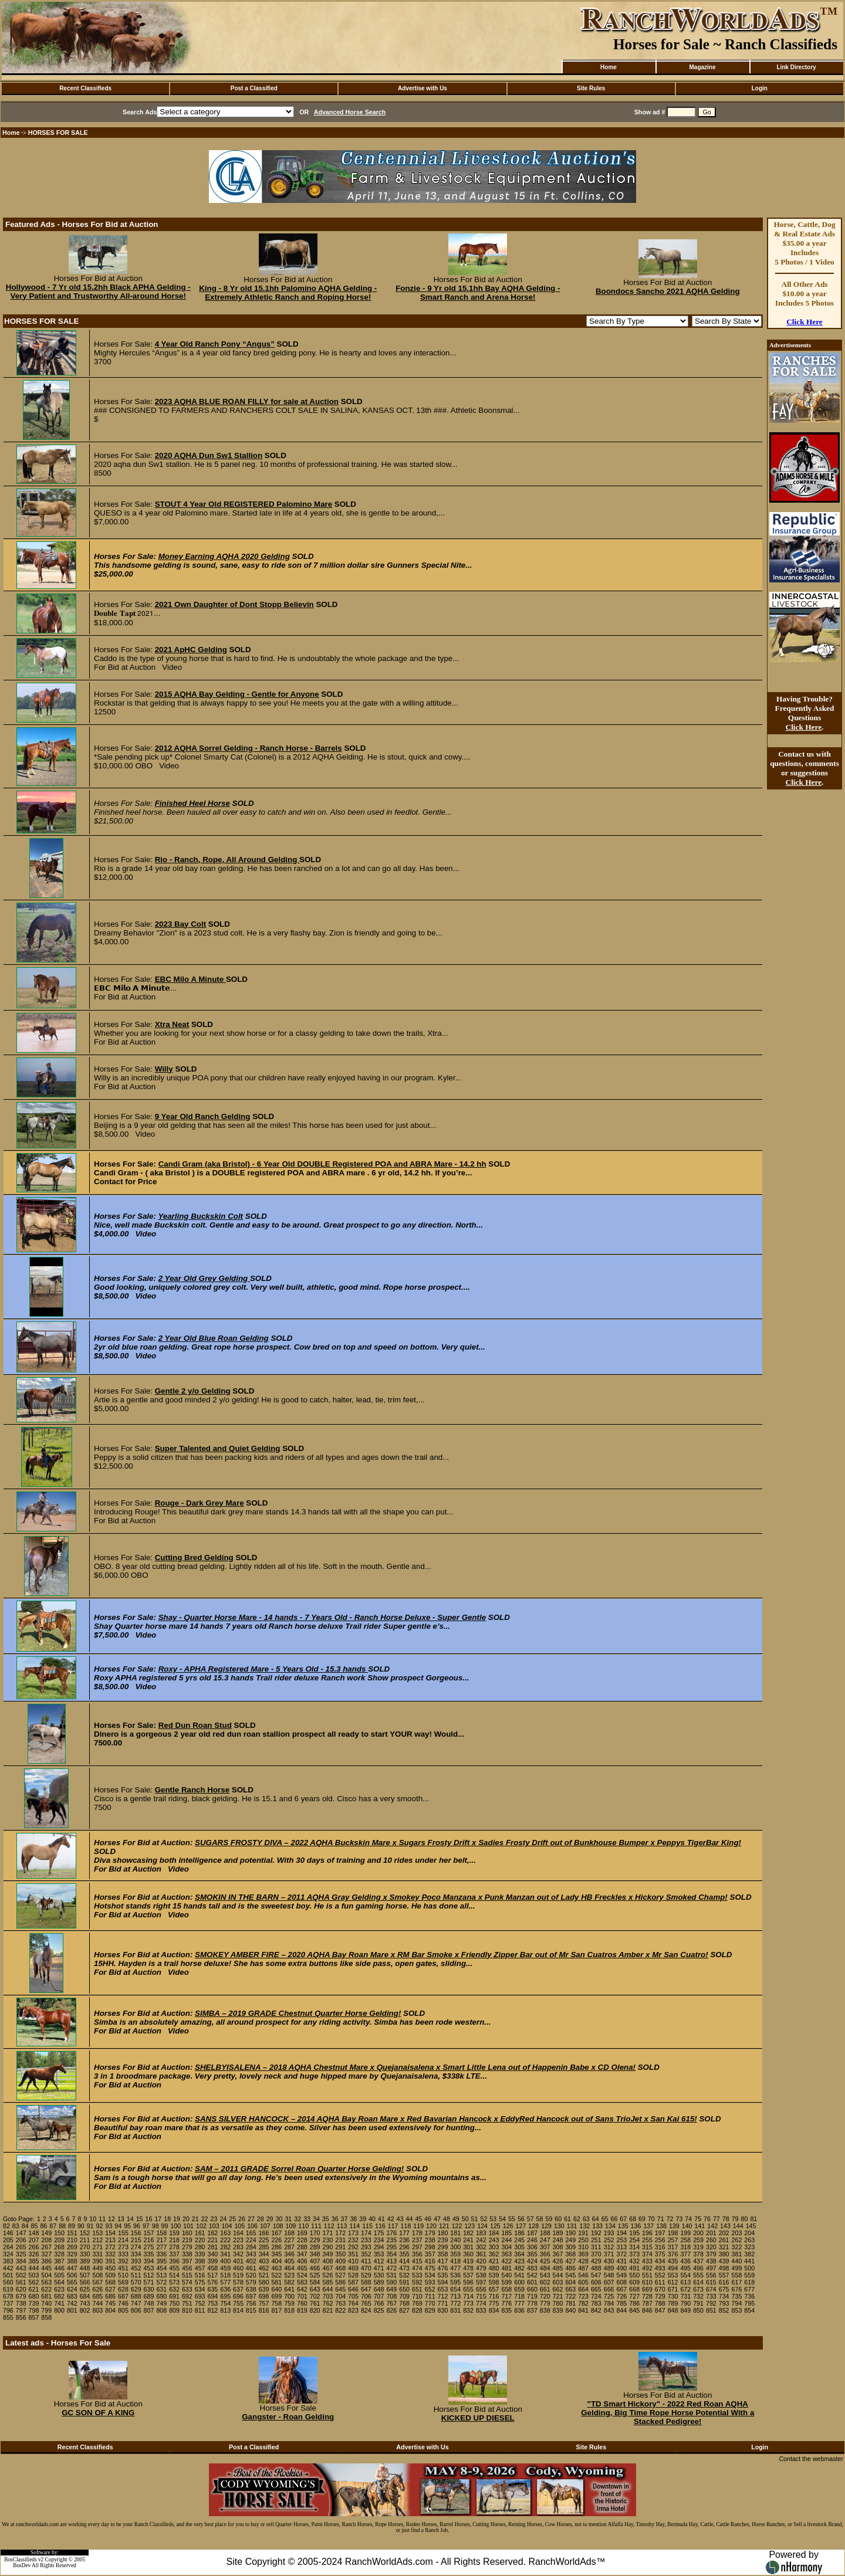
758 (276, 2303)
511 (136, 2275)
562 (34, 2282)
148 (34, 2232)
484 (545, 2268)
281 (213, 2246)
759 (289, 2303)
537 (468, 2275)
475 (430, 2268)
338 (187, 2254)
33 (306, 2218)
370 (596, 2254)
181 (455, 2232)
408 (328, 2261)
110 (303, 2225)
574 (187, 2282)
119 (418, 2225)
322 (737, 2246)
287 (289, 2246)
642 (302, 2289)
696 (238, 2296)
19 (176, 2218)
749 (161, 2303)
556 (711, 2275)
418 (455, 2261)
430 (609, 2261)
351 (353, 2254)
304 (506, 2246)
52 (483, 2218)
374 (647, 2254)
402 (251, 2261)
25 (232, 2218)
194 (622, 2232)
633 (187, 2289)
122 (457, 2225)
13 (120, 2218)
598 (494, 2282)
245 (519, 2239)
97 (146, 2225)
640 (276, 2289)
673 (698, 2289)
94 (117, 2225)
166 (264, 2232)
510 (123, 2275)
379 (711, 2254)
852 (724, 2310)
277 (161, 2246)
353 (379, 2254)
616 (724, 2282)
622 (46, 2289)
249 (570, 2239)
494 (673, 2268)
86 (43, 2225)
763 (340, 2303)
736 (749, 2296)
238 (430, 2239)
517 (213, 2275)
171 (328, 2232)
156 (136, 2232)
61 (567, 2218)
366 (545, 2254)
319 (698, 2246)
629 (136, 2289)
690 (161, 2296)
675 (724, 2289)
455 (174, 2268)
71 (660, 2218)
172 (340, 2232)
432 (634, 2261)
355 (404, 2254)
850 (698, 2310)
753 (213, 2303)
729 (660, 2296)
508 (97, 2275)
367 (558, 2254)
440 (737, 2261)
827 (404, 2310)
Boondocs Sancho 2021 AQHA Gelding (668, 291)
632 (174, 2289)
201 (711, 2232)
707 (379, 2296)
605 (583, 2282)
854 (749, 2310)
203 (737, 2232)
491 (634, 2268)
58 (539, 2218)
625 (85, 2289)
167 (276, 2232)
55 (511, 2218)
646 (353, 2289)
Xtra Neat (172, 1024)
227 (289, 2239)
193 (609, 2232)
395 (161, 2261)
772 (455, 2303)
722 (570, 2296)
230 (328, 2239)
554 (685, 2275)
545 (570, 2275)
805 (123, 2310)
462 (264, 2268)
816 (264, 2310)
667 (622, 2289)
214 (123, 2239)
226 (276, 2239)
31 (288, 2218)
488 (596, 2268)
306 (532, 2246)
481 (506, 2268)
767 (391, 2303)
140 (687, 2225)
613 (685, 2282)
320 (711, 2246)
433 (647, 2261)
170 (315, 2232)
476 (443, 2268)
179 (430, 2232)
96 (136, 2225)
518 (225, 2275)
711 (430, 2296)
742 (72, 2303)
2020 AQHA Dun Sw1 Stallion (208, 455)
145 (751, 2225)
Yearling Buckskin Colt (200, 1216)
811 (200, 2310)
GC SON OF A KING (98, 2412)
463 (276, 2268)
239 (443, 2239)
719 (532, 2296)
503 (34, 2275)
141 (700, 2225)
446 (59, 2268)
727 (634, 2296)
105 (239, 2225)
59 (548, 2218)
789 (673, 2303)
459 (225, 2268)
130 (559, 2225)
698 (264, 2296)
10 (92, 2218)
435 (673, 2261)
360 (468, 2254)
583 (302, 2282)
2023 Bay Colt (180, 924)
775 (494, 2303)
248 (558, 2239)
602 (545, 2282)
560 (8, 2282)
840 (570, 2310)
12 (111, 2218)
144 (738, 2225)
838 (545, 2310)
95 (127, 2225)
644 (328, 2289)
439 (724, 2261)
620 (21, 2289)
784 (609, 2303)
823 (353, 2310)
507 (85, 2275)
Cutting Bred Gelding (194, 1557)
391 (110, 2261)
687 (123, 2296)
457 (200, 2268)
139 (674, 2225)
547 (596, 2275)
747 (136, 2303)
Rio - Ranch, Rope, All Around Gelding (227, 859)
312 (609, 2246)
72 (670, 2218)
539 (494, 2275)
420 (481, 2261)
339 (200, 2254)
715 (481, 2296)
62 (576, 2218)
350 (340, 2254)
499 (737, 2268)
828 (417, 2310)
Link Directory (796, 67)
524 (302, 2275)
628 (123, 2289)
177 (404, 2232)
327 (46, 2254)
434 (660, 2261)
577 (225, 2282)
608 (622, 2282)
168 (289, 2232)
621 (34, 2289)
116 (380, 2225)
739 (34, 2303)
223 (238, 2239)
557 (724, 2275)
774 (481, 2303)
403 (264, 2261)
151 (72, 2232)
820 (315, 2310)
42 (390, 2218)
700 (289, 2296)
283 (238, 2246)
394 (149, 2261)
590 (391, 2282)
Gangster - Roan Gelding (288, 2416)
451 (123, 2268)
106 (252, 2225)
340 (213, 2254)
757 (264, 2303)
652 (430, 2289)
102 (201, 2225)
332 (110, 2254)
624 (72, 2289)
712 (443, 2296)
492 (647, 2268)
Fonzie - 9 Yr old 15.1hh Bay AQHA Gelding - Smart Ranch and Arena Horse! (478, 292)
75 (697, 2218)
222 (225, 2239)
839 (558, 2310)
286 (276, 2246)
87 (52, 2225)
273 (123, 2246)
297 (417, 2246)
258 (685, 2239)
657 (494, 2289)
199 (685, 2232)
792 (711, 2303)
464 (289, 2268)
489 (609, 2268)
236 (404, 2239)
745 (110, 2303)
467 (328, 2268)
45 (418, 2218)
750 (174, 2303)
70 (651, 2218)
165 (251, 2232)
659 (519, 2289)
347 (302, 2254)
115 (367, 2225)
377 (685, 2254)
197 (660, 2232)
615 (711, 2282)
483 (532, 2268)
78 (725, 2218)
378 (698, 2254)
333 (123, 2254)
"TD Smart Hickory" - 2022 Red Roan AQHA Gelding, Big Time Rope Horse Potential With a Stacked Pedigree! (667, 2412)
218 (174, 2239)
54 (502, 2218)
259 (698, 2239)
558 (737, 2275)
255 (647, 2239)
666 (609, 2289)
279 (187, 2246)
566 (85, 2282)
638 (251, 2289)
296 (404, 2246)
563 (46, 2282)
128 (533, 2225)
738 (21, 2303)
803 (97, 2310)
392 (123, 2261)
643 (315, 2289)
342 (238, 2254)
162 (213, 2232)
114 (354, 2225)
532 (404, 2275)
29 (269, 2218)
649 (391, 2289)
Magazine (702, 67)
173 (353, 2232)
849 (685, 2310)
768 (404, 2303)
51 (474, 2218)
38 (353, 2218)
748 (149, 2303)
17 (157, 2218)
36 (335, 2218)
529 (366, 2275)
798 (34, 2310)
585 (328, 2282)
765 (366, 2303)
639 (264, 2289)
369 (583, 2254)
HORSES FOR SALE (58, 132)
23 (214, 2218)
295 (391, 2246)
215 (136, 2239)
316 (660, 2246)
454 (161, 2268)
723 (583, 2296)
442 (8, 2268)
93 (108, 2225)
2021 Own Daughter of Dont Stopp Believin (234, 604)
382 (749, 2254)
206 (21, 2239)
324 (8, 2254)
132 (584, 2225)
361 (481, 2254)
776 (506, 2303)
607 (609, 2282)
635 (213, 2289)
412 (379, 2261)
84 (25, 2225)
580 (264, 2282)
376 (673, 2254)
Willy (164, 1069)
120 (431, 2225)
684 (85, 2296)
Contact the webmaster (811, 2458)
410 (353, 2261)
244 (506, 2239)
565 (72, 2282)
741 (59, 2303)
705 (353, 2296)
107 (265, 2225)
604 (570, 2282)
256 (660, 2239)
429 (596, 2261)
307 (545, 2246)
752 (200, 2303)
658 (506, 2289)
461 (251, 2268)
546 (583, 2275)
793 (724, 2303)
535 (443, 2275)
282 (225, 2246)
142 (712, 2225)
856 (21, 2317)
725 (609, 2296)
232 (353, 2239)
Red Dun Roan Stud (195, 1725)
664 (583, 2289)
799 (46, 2310)
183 (481, 2232)
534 (430, 2275)
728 (647, 2296)
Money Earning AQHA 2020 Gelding (224, 556)
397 (187, 2261)
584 (315, 2282)
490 (622, 2268)
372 (622, 2254)
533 (417, 2275)
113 (342, 2225)
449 (97, 2268)
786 (634, 2303)
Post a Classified (254, 88)
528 (353, 2275)
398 (200, 2261)
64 (595, 2218)
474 (417, 2268)
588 (366, 2282)
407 (315, 2261)
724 (596, 2296)
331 (97, 2254)
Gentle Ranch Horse (192, 1789)
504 (46, 2275)
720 (545, 2296)
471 (379, 2268)
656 (481, 2289)
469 (353, 2268)
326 (34, 2254)
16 (149, 2218)
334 (136, 2254)
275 (149, 2246)
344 (264, 2254)
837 (532, 2310)
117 (393, 2225)
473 (404, 2268)
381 (737, 2254)
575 (200, 2282)
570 (136, 2282)
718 (519, 2296)
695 (225, 2296)
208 (46, 2239)
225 (264, 2239)
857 (34, 2317)
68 (632, 2218)
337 (174, 2254)
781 (570, 2303)
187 (532, 2232)
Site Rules (591, 88)
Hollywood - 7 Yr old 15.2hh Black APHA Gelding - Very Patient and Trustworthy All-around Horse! (98, 291)
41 (381, 2218)
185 (506, 2232)
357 (430, 2254)
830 (443, 2310)
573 (174, 2282)
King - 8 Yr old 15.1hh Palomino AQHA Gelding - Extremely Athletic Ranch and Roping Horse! (288, 292)
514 (174, 2275)
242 (481, 2239)
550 (634, 2275)
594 (443, 2282)
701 (302, 2296)
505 (59, 2275)
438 (711, 2261)
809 (174, 2310)
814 (238, 2310)
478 (468, 2268)
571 (149, 2282)
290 (328, 2246)
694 (213, 2296)
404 (276, 2261)
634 (200, 2289)
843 (609, 2310)
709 (404, 2296)
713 (455, 2296)
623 (59, 2289)
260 (711, 2239)
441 (749, 2261)
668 (634, 2289)
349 (328, 2254)
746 (123, 2303)
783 (596, 2303)
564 (59, 2282)
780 (558, 2303)
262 (737, 2239)
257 (673, 2239)
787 (647, 2303)
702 (315, 2296)
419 (468, 2261)
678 (8, 2296)
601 (532, 2282)
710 (417, 2296)
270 (85, 2246)
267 (46, 2246)
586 (340, 2282)
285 (264, 2246)
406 (302, 2261)
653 (443, 2289)
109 (291, 2225)
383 (8, 2261)
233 (366, 2239)
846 (647, 2310)
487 (583, 2268)
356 (417, 2254)
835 (506, 2310)
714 (468, 2296)
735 (737, 2296)
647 (366, 2289)
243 (494, 2239)
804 (110, 2310)
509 (110, 2275)
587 (353, 2282)
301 (468, 2246)
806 (136, 2310)
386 (46, 2261)
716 (494, 2296)
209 (59, 2239)
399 (213, 2261)
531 (391, 2275)
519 (238, 2275)
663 (570, 2289)
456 (187, 2268)
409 (340, 2261)
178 (417, 2232)
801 (72, 2310)
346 (289, 2254)
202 (724, 2232)
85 (34, 2225)
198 (673, 2232)
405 (289, 2261)
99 (164, 2225)
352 (366, 2254)
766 (379, 2303)
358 (443, 2254)
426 (558, 2261)
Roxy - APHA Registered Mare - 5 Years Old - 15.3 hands (263, 1669)
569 (123, 2282)
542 (532, 2275)
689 (149, 2296)
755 (238, 2303)
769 (417, 2303)
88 (62, 2225)
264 (8, 2246)
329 (72, 2254)
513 (161, 2275)
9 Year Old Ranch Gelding (203, 1116)
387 (59, 2261)
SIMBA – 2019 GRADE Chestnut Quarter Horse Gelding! (298, 2013)
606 (596, 2282)
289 (315, 2246)
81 (753, 2218)
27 (251, 2218)
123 (469, 2225)
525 (315, 2275)
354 (391, 2254)
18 (167, 2218)
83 (15, 2225)
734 (724, 2296)
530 (379, 2275)
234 (379, 2239)
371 (609, 2254)
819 (302, 2310)
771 (443, 2303)
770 (430, 2303)
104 (227, 2225)
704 (340, 2296)
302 (481, 2246)
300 (455, 2246)
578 (238, 2282)
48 (446, 2218)
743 (85, 2303)
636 (225, 2289)
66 (613, 2218)
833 (481, 2310)
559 (749, 2275)
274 (136, 2246)
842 (596, 2310)
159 (174, 2232)
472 (391, 2268)
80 (744, 2218)
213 (110, 2239)
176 (391, 2232)
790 (685, 2303)
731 (685, 2296)
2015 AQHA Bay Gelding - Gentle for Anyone (237, 694)
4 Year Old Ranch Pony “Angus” (215, 344)
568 (110, 2282)
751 (187, 2303)
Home (608, 67)
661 (545, 2289)
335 (149, 2254)
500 (749, 2268)
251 (596, 2239)
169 (302, 2232)
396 (174, 2261)
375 (660, 2254)
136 (636, 2225)
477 (455, 2268)
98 (155, 2225)
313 (622, 2246)
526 (328, 2275)
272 (110, 2246)
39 (362, 2218)
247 (545, 2239)
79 (735, 2218)
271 (97, 2246)
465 (302, 2268)
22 (204, 2218)
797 (21, 2310)
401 (238, 2261)
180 (443, 2232)
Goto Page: (19, 2218)
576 (213, 2282)
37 (344, 2218)
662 (558, 2289)
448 (85, 2268)
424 (532, 2261)
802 (85, 2310)
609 (634, 2282)
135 (623, 2225)
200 (698, 2232)
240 (455, 2239)
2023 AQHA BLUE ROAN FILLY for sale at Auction (247, 401)
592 (417, 2282)
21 (195, 2218)
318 (685, 2246)
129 (546, 2225)
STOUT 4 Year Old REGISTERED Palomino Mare (243, 504)
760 (302, 2303)
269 (72, 2246)
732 (698, 2296)
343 (251, 2254)
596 (468, 2282)
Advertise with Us (422, 88)
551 (647, 2275)
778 (532, 2303)
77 (716, 2218)
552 (660, 2275)
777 (519, 2303)
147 (21, 2232)
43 (400, 2218)
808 (161, 2310)
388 (72, 2261)
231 (340, 2239)
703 (328, 2296)
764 (353, 2303)
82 (6, 2225)
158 (161, 2232)
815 (251, 2310)
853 (737, 2310)
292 (353, 2246)
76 (707, 2218)
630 (149, 2289)
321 (724, 2246)
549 (622, 2275)
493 (660, 2268)
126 (508, 2225)
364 (519, 2254)
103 (214, 2225)
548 (609, 2275)
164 (238, 2232)
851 (711, 2310)
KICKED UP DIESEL (478, 2418)
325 (21, 2254)
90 (80, 2225)
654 (455, 2289)
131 (572, 2225)
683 (72, 2296)
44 (409, 2218)
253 (622, 2239)
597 (481, 2282)
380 (724, 2254)
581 (276, 2282)
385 (34, 2261)
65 (605, 2218)
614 (698, 2282)
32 (297, 2218)
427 (570, 2261)
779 (545, 2303)
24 (223, 2218)
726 (622, 2296)
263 (749, 2239)
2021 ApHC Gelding (191, 649)
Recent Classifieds (85, 88)
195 (634, 2232)
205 (8, 2239)
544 (558, 2275)
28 (260, 2218)
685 (97, 2296)
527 (340, 2275)
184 (494, 2232)
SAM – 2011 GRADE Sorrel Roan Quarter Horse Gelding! (299, 2168)
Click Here (804, 321)
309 (570, 2246)
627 (110, 2289)
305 (519, 2246)
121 (444, 2225)
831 (455, 2310)
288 (302, 2246)
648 (379, 2289)
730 (673, 2296)
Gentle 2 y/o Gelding (193, 1391)
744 (97, 2303)
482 (519, 2268)
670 (660, 2289)
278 (174, 2246)
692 (187, 2296)
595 (455, 2282)
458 (213, 2268)
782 (583, 2303)
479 (481, 2268)
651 (417, 2289)
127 (521, 2225)
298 (430, 2246)
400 (225, 2261)
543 (545, 2275)
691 (174, 2296)
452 (136, 2268)
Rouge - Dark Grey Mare (199, 1503)
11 (102, 2218)
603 (558, 2282)
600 (519, 2282)
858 (46, 2317)
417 (443, 2261)
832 (468, 2310)
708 (391, 2296)
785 (622, 2303)
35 (325, 2218)
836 (519, 2310)
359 (455, 2254)
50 (465, 2218)
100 (175, 2225)
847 (660, 2310)
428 (583, 2261)
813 (225, 2310)
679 (21, 2296)
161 (200, 2232)
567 (97, 2282)
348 (315, 2254)
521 (264, 2275)
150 (59, 2232)
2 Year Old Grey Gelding (204, 1278)
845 (634, 2310)
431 (622, 2261)
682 (59, 2296)
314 (634, 2246)
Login (760, 88)
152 (85, 2232)
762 (328, 2303)
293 (366, 2246)
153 (97, 2232)
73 (679, 2218)
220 (200, 2239)
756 (251, 2303)
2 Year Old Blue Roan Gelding (213, 1338)
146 (8, 2232)
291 (340, 2246)
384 (21, 2261)
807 (149, 2310)
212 (97, 2239)
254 (634, 2239)
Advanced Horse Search (350, 112)
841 (583, 2310)
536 (455, 2275)
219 (187, 2239)
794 (737, 2303)
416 (430, 2261)
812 (213, 2310)
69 (641, 2218)
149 (46, 2232)
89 (71, 2225)
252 (609, 2239)
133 (597, 2225)
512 (149, 2275)
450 (110, 2268)
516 (200, 2275)
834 (494, 2310)
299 (443, 2246)
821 (328, 2310)
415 (417, 2261)
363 (506, 2254)
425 (545, 2261)
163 (225, 2232)
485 (558, 2268)
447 (72, 2268)
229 (315, 2239)
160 (187, 2232)
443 (21, 2268)
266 (34, 2246)
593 (430, 2282)
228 (302, 2239)
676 (737, 2289)
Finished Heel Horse (192, 803)
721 (558, 2296)
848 (673, 2310)
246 (532, 2239)
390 (97, 2261)
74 (688, 2218)
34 (316, 2218)
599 (506, 2282)
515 (187, 2275)
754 (225, 2303)
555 (698, 2275)
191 (583, 2232)
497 (711, 2268)
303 (494, 2246)
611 (660, 2282)
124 (482, 2225)
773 (468, 2303)
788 (660, 2303)
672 (685, 2289)
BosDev (22, 2565)
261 (724, 2239)
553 (673, 2275)
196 (647, 2232)
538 (481, 2275)
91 (90, 2225)
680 (34, 2296)
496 (698, 2268)
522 (276, 2275)
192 (596, 2232)
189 (558, 2232)
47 (437, 2218)
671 (673, 2289)
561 (21, 2282)
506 (72, 2275)
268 (59, 2246)
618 (749, 2282)
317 (673, 2246)
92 (99, 2225)
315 (647, 2246)
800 (59, 2310)
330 (85, 2254)
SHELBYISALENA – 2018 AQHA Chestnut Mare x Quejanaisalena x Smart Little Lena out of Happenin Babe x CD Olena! (415, 2067)
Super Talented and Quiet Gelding (217, 1448)
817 (276, 2310)
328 (59, 2254)
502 (21, 2275)
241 (468, 2239)
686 (110, 2296)
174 (366, 2232)
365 (532, 2254)
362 (494, 2254)
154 (110, 2232)
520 (251, 2275)
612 (673, 2282)
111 (316, 2225)
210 (72, 2239)
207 (34, 2239)
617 (737, 2282)
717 (506, 2296)
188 (545, 2232)
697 (251, 2296)
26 (241, 2218)
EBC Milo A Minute (190, 979)
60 (558, 2218)
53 (492, 2218)
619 (8, 2289)
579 (251, 2282)
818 (289, 2310)
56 (521, 2218)
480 (494, 2268)
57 (530, 2218)
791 (698, 2303)
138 (661, 2225)
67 (623, 2218)
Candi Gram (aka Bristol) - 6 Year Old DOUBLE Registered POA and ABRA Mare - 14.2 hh (322, 1164)
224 (251, 2239)
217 (161, 2239)
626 (97, 2289)
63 (586, 2218)
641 (289, 2289)
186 (519, 2232)
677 (749, 2289)
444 (34, 2268)
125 (495, 2225)
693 (200, 2296)
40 (372, 2218)
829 (430, 2310)
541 (519, 2275)
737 (8, 2303)
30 (279, 2218)
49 (455, 2218)
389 (85, 2261)
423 (519, 2261)
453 (149, 2268)
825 (379, 2310)
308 (558, 2246)
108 (278, 2225)
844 (622, 2310)
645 (340, 2289)
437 (698, 2261)
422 (506, 2261)
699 (276, 2296)
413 (391, 2261)
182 (468, 2232)
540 (506, 2275)
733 (711, 2296)
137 (648, 2225)
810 (187, 2310)
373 (634, 2254)
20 (186, 2218)
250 (583, 2239)
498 (724, 2268)
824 (366, 2310)
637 (238, 2289)
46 (427, 2218)
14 (130, 2218)
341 (225, 2254)
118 (406, 2225)
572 (161, 2282)
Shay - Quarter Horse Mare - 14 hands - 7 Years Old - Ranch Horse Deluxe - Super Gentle (322, 1617)
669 (647, 2289)
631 (161, 2289)
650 (404, 2289)
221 (213, 2239)
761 (315, 2303)
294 (379, 2246)
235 (391, 2239)
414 (404, 2261)
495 (685, 2268)
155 (123, 2232)
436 (685, 2261)
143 (725, 2225)
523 (289, 2275)
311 (596, 2246)
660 (532, 2289)
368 (570, 2254)
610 (647, 2282)
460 (238, 2268)
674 (711, 2289)
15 (139, 2218)
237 (417, 2239)
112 (329, 2225)
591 (404, 2282)
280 (200, 2246)
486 (570, 2268)
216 (149, 2239)
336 (161, 2254)
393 (136, 2261)
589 (379, 2282)
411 (366, 2261)
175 (379, 2232)
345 (276, 2254)
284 (251, 2246)
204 (749, 2232)
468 (340, 2268)
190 (570, 2232)
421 (494, 2261)
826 (391, 2310)
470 (366, 2268)
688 (136, 2296)
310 (583, 2246)
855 (8, 2317)
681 (46, 2296)
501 (8, 2275)
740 (46, 2303)
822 (340, 2310)
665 (596, 2289)
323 (749, 2246)
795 (749, 2303)
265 (21, 2246)
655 (468, 2289)
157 (149, 2232)
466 (315, 2268)
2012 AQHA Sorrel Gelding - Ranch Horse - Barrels (248, 748)
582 (289, 2282)
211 (85, 2239)
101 (188, 2225)
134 (610, 2225)
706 (366, 2296)
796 (8, 2310)
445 (46, 2268)
